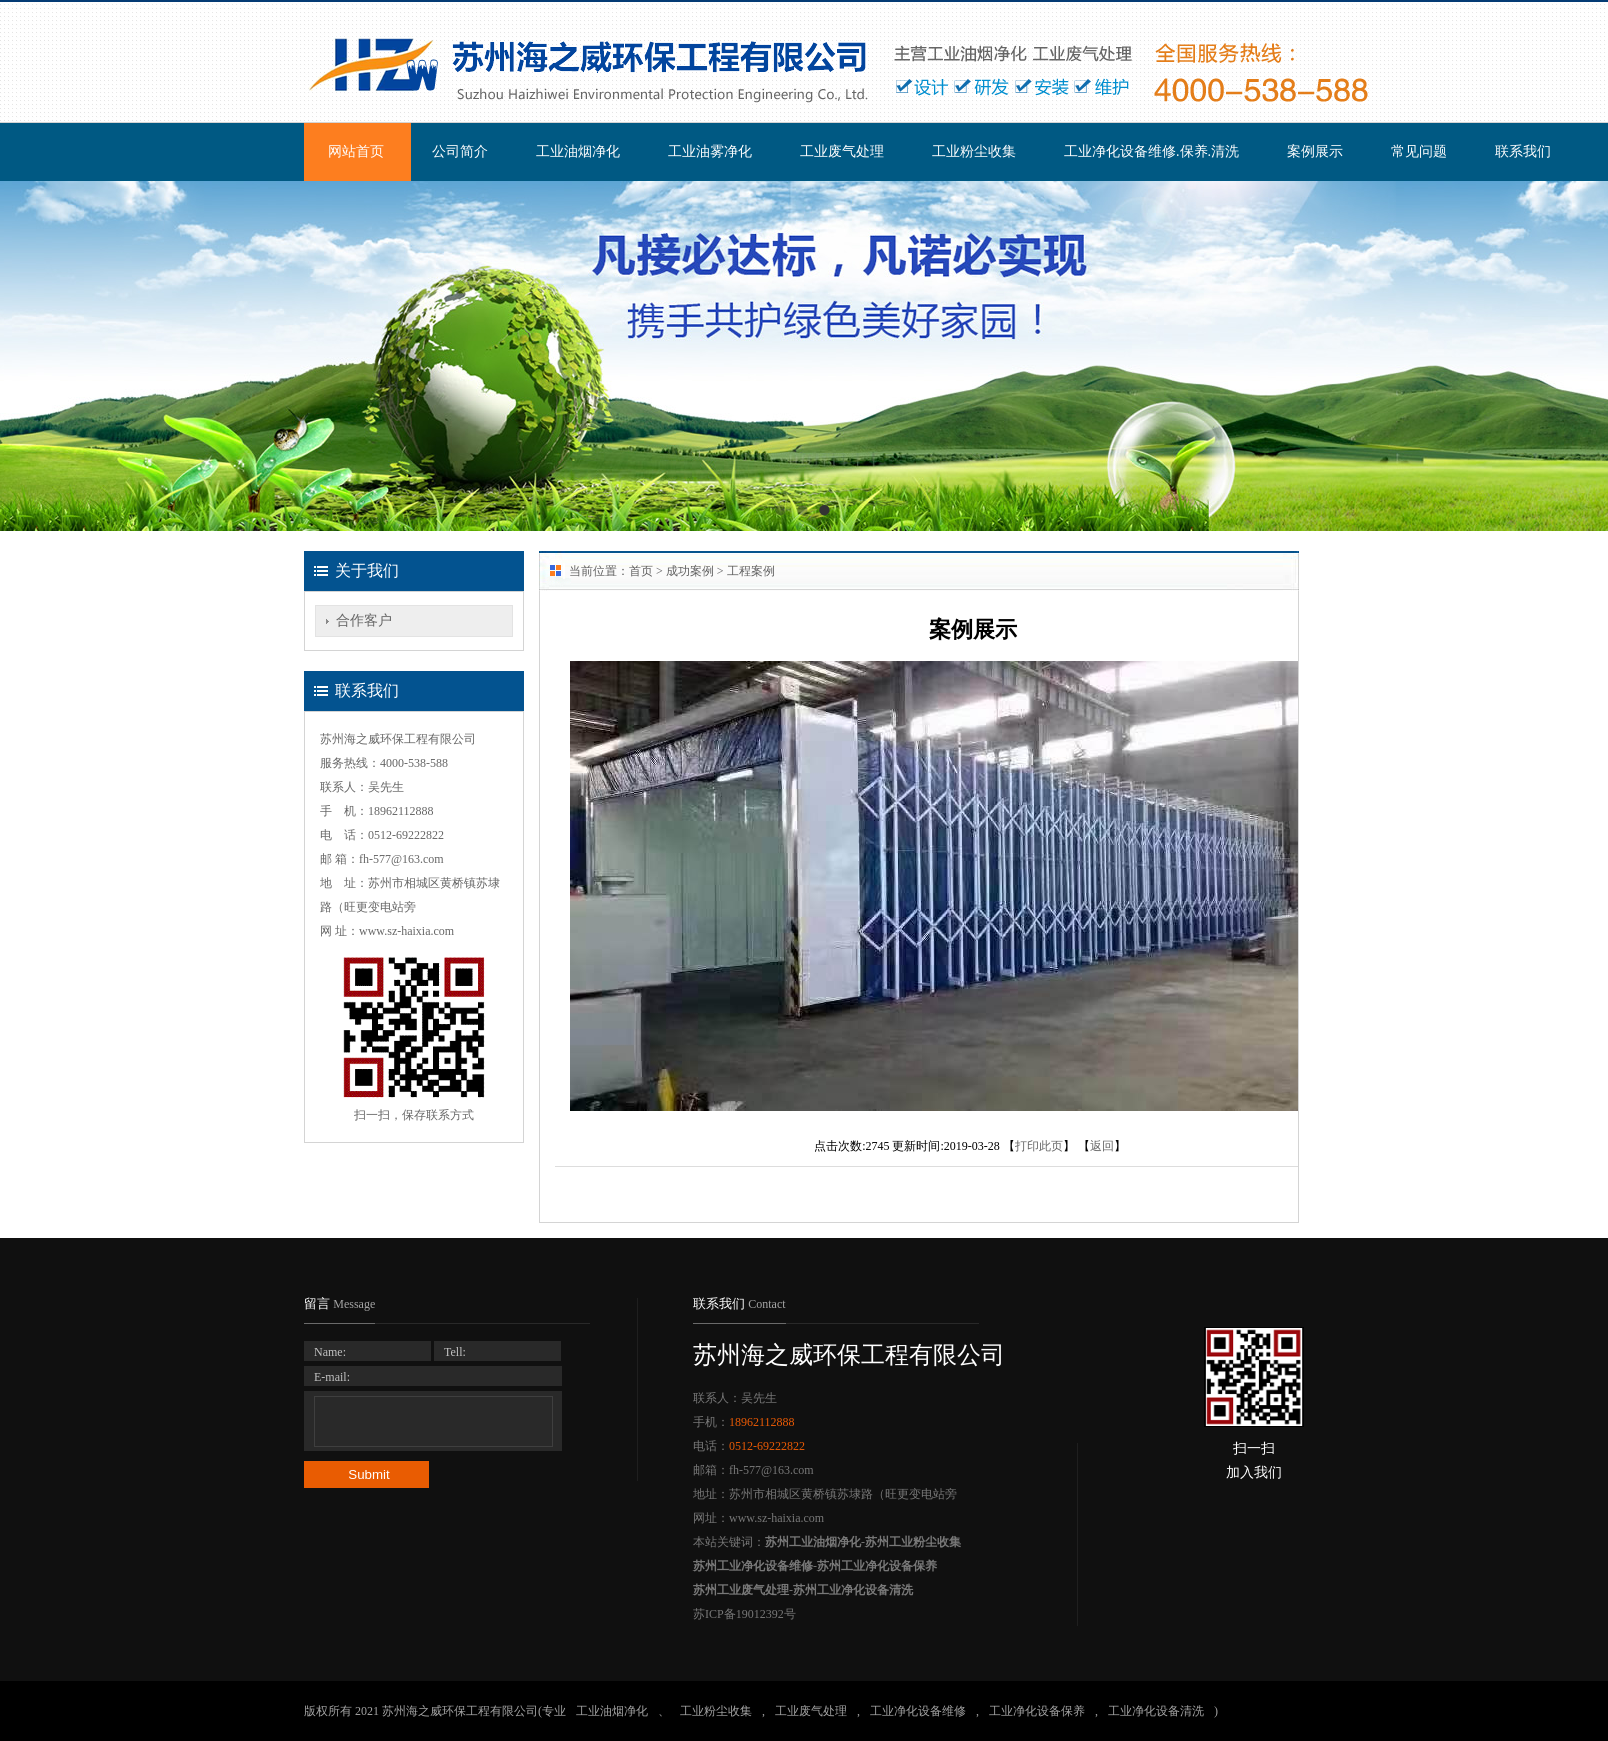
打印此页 (1039, 1146)
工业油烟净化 (578, 151)
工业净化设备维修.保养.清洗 (1151, 151)
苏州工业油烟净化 (813, 1542)
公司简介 (460, 151)
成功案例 (690, 571)
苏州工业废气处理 (741, 1590)
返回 (1102, 1146)
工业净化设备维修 (918, 1711)
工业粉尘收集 (974, 151)
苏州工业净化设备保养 (877, 1566)
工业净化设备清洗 (1156, 1711)
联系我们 (1523, 151)
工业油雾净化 (710, 151)
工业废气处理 (842, 151)
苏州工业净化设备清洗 (853, 1590)
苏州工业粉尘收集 (913, 1542)
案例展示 (1315, 151)
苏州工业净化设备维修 (753, 1566)
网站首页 (356, 151)
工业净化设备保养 (1037, 1711)
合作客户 (364, 620)
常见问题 (1419, 151)
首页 (641, 571)
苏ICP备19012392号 (744, 1614)
